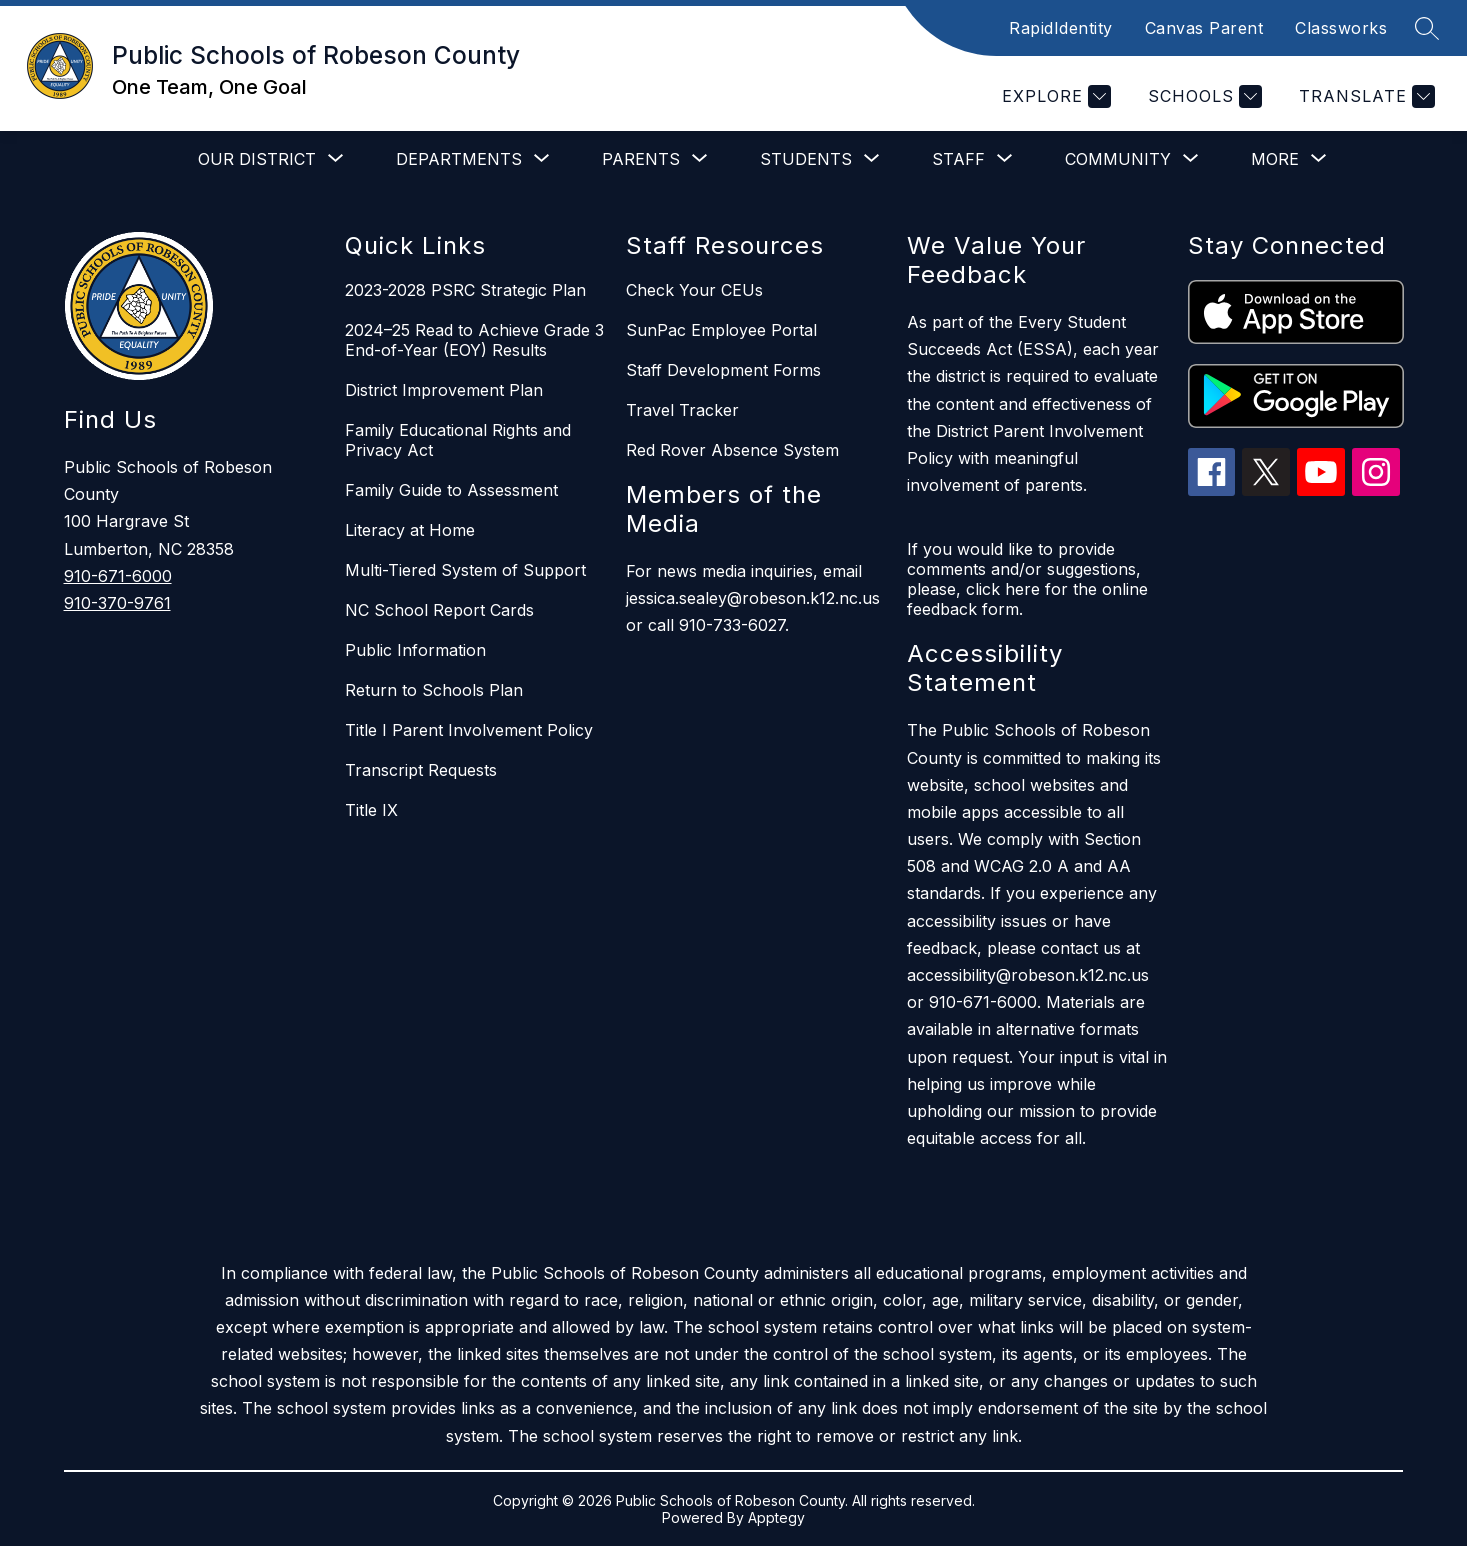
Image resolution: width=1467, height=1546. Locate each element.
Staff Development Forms (723, 370)
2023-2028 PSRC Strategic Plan (465, 290)
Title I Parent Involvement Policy (469, 730)
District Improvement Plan (444, 390)
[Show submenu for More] (1275, 159)
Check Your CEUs (694, 290)
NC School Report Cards (439, 610)
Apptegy (776, 1517)
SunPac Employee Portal (721, 330)
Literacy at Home (410, 530)
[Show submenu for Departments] (459, 159)
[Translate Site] (1364, 96)
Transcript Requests (421, 770)
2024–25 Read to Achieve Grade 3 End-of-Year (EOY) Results (474, 340)
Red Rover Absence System (732, 450)
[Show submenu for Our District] (257, 159)
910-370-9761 (117, 603)
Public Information (415, 650)
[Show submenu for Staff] (958, 159)
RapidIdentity (1061, 28)
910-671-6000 (118, 576)
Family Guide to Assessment (451, 490)
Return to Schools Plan (434, 690)
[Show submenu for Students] (806, 159)
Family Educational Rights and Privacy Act (458, 440)
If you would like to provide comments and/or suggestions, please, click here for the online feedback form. (1027, 579)
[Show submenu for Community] (1118, 159)
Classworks (1341, 28)
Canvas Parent (1204, 28)
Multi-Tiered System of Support (465, 570)
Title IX (371, 810)
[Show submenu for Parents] (641, 159)
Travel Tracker (682, 410)
